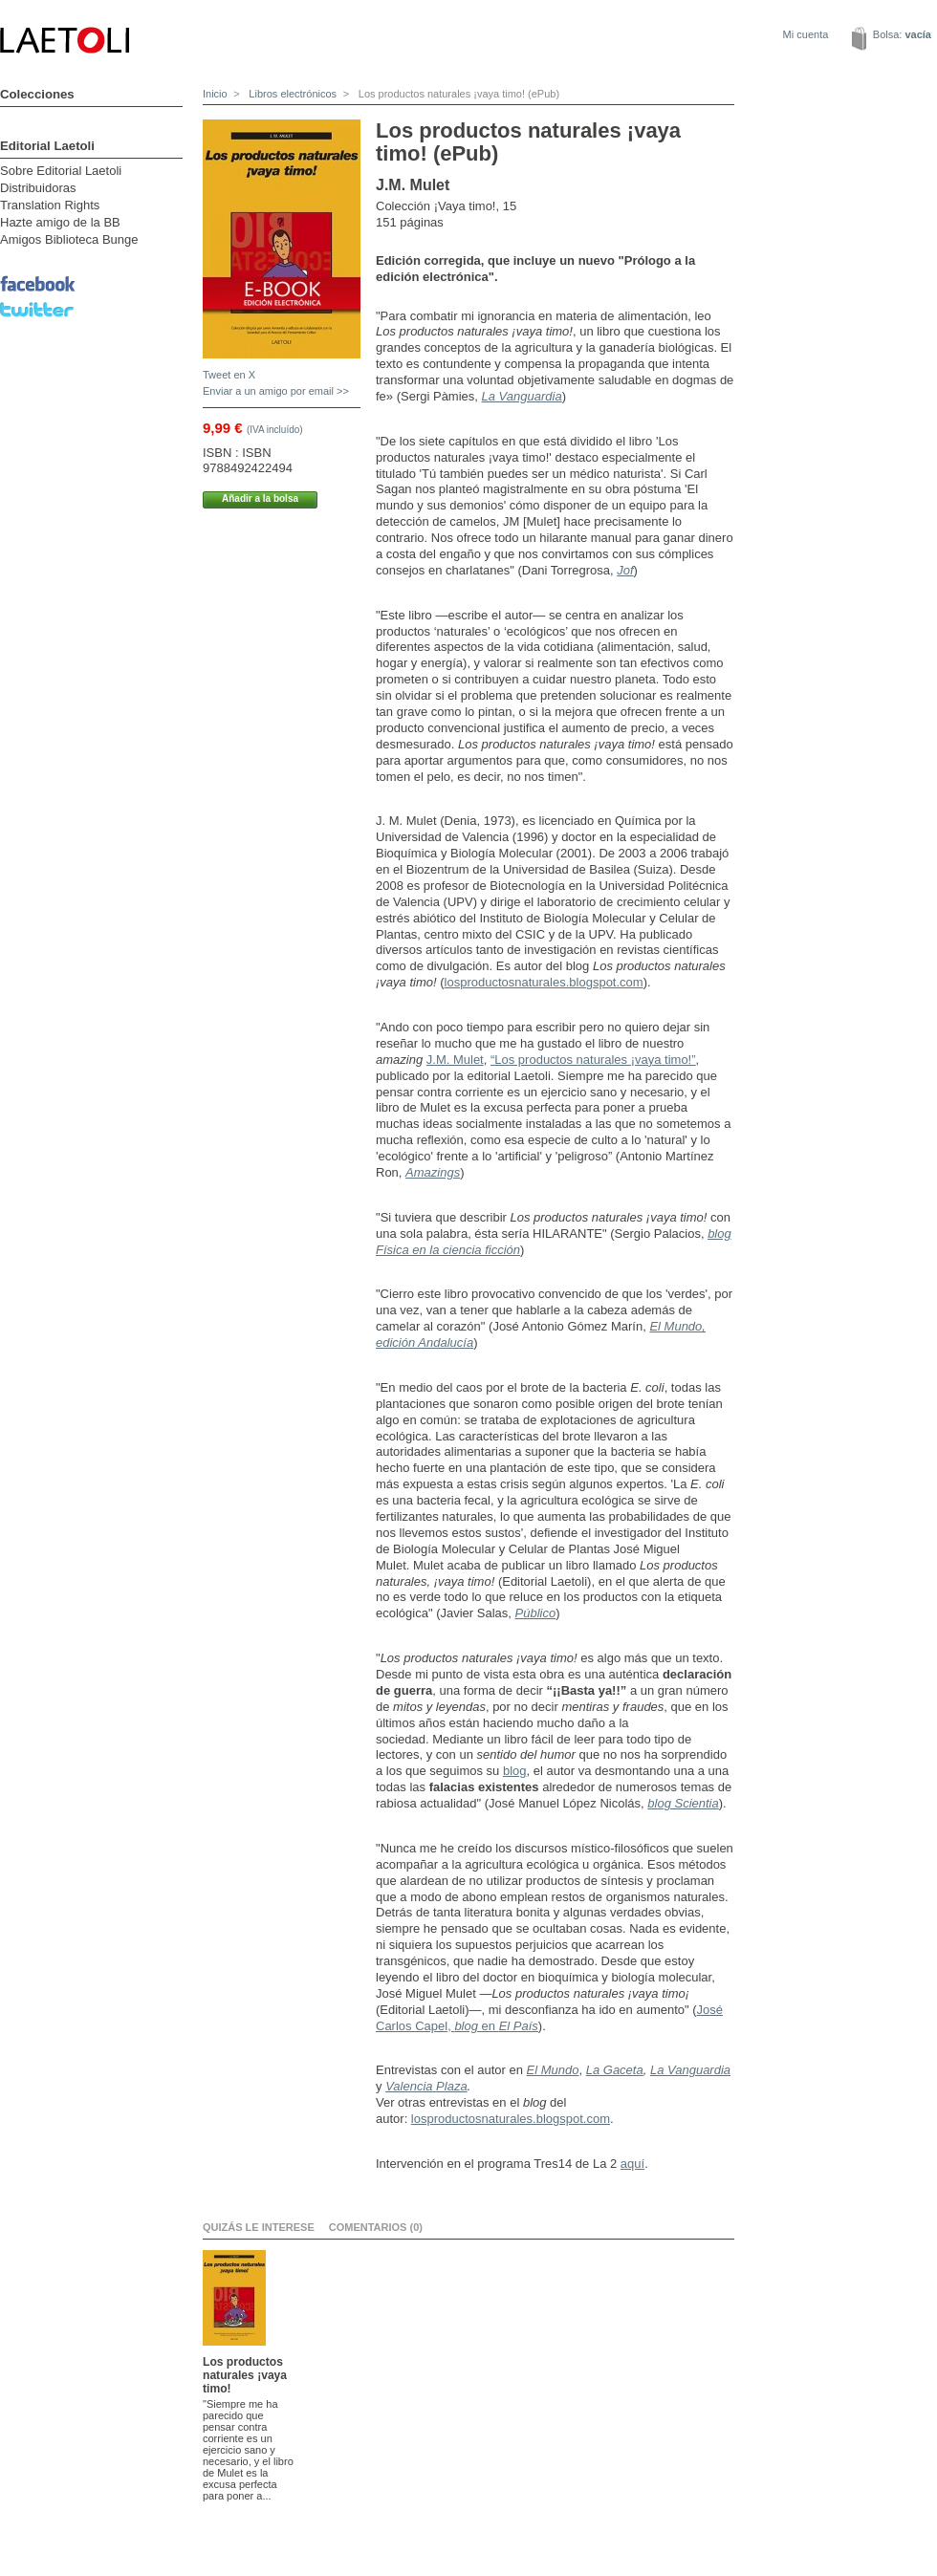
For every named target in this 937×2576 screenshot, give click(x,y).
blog (515, 1771)
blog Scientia (682, 1803)
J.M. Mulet (455, 1059)
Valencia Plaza (426, 2086)
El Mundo (553, 2070)
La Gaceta (614, 2070)
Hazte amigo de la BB (60, 222)
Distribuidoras (38, 188)
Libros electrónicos (291, 93)
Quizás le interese (259, 2227)
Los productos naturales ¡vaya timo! (245, 2375)
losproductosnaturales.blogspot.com (544, 982)
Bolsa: (902, 34)
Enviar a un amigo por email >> (276, 391)
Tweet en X (229, 374)
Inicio (215, 93)
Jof (625, 570)
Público (535, 1613)
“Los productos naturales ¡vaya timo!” (593, 1059)
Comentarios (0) (376, 2227)
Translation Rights (49, 205)
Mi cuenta (806, 34)
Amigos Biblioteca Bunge (69, 239)
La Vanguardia (522, 396)
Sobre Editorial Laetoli (60, 170)
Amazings (432, 1172)
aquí (632, 2163)
